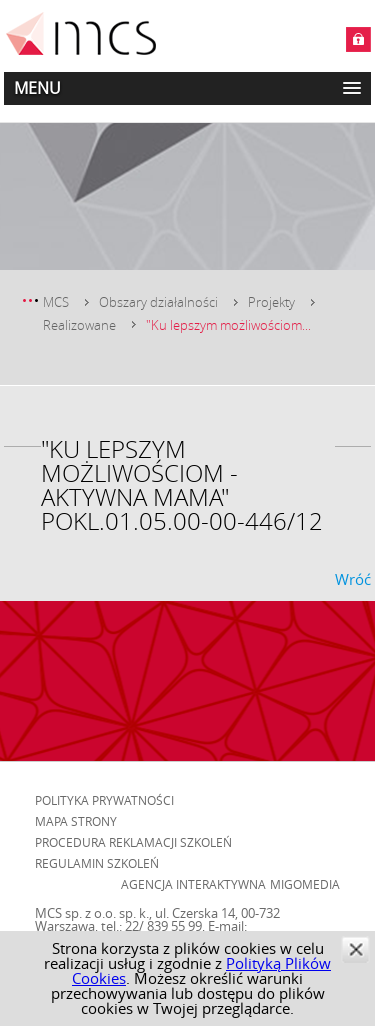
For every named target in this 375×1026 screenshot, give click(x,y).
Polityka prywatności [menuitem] (104, 800)
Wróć (353, 579)
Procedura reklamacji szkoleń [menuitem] (133, 842)
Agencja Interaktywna (193, 884)
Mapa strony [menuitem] (76, 821)
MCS (56, 302)
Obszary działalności (158, 302)
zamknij (355, 949)
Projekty (271, 302)
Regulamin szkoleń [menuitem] (97, 863)
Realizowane (79, 325)
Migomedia (305, 884)
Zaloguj (358, 39)
